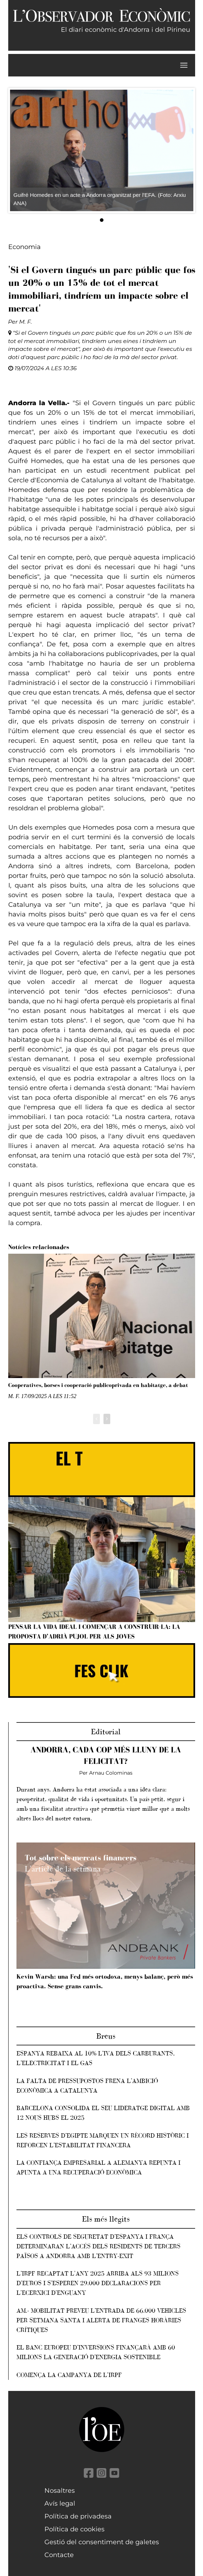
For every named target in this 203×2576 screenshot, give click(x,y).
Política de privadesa (78, 2516)
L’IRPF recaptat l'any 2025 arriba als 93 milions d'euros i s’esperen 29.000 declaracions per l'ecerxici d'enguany (97, 2283)
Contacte (59, 2555)
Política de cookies (74, 2529)
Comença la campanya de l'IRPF (69, 2374)
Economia (24, 247)
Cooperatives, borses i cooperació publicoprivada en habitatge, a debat (98, 1385)
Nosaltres (59, 2491)
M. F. (25, 321)
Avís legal (59, 2503)
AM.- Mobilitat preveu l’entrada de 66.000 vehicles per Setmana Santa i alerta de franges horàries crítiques (101, 2320)
